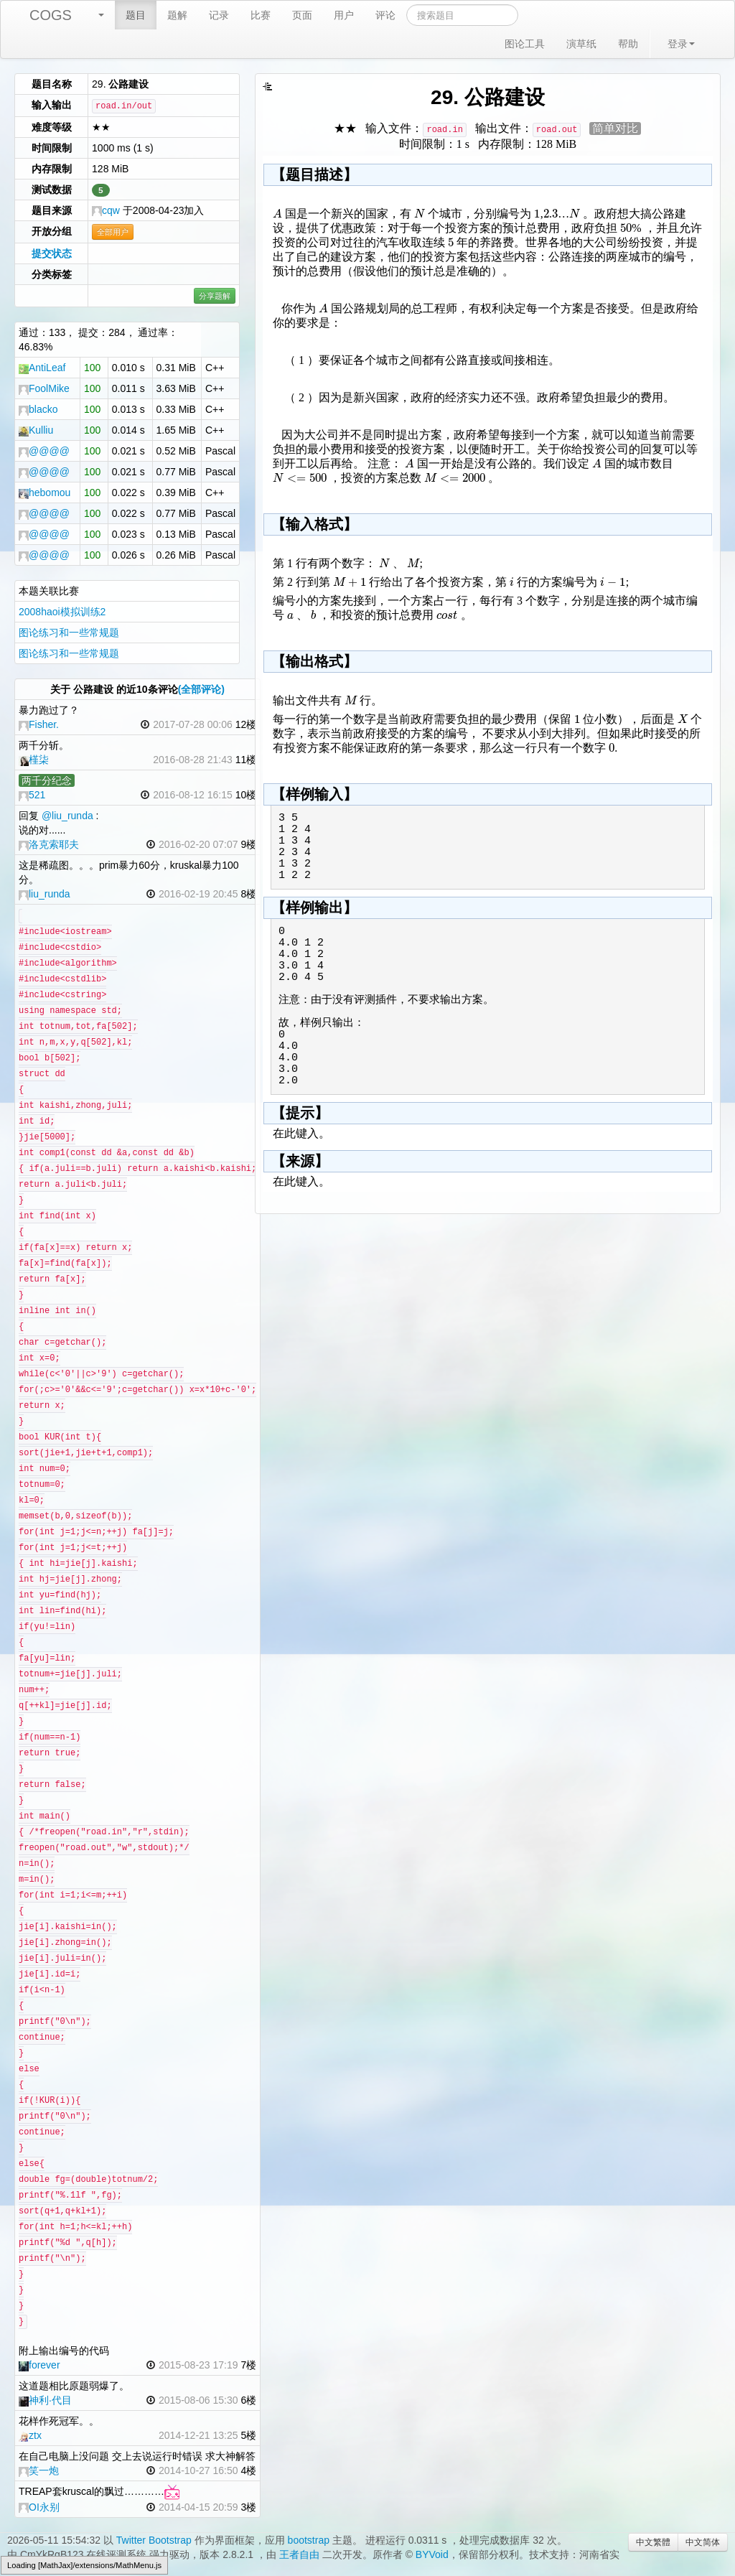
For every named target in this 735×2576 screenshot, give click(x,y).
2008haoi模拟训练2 (62, 611)
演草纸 (581, 44)
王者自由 (299, 2554)
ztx (30, 2435)
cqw (106, 210)
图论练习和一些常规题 (69, 632)
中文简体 (702, 2542)
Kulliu (36, 430)
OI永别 (39, 2507)
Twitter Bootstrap (154, 2540)
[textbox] (277, 213)
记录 (219, 15)
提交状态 (52, 253)
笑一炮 (39, 2470)
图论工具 (525, 44)
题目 (136, 15)
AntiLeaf (42, 367)
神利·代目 (45, 2400)
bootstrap (308, 2540)
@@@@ (44, 451)
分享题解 (214, 295)
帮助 (628, 44)
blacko (38, 409)
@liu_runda (67, 815)
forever (39, 2365)
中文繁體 (653, 2542)
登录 (681, 44)
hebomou (44, 492)
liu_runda (44, 894)
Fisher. (39, 724)
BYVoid (432, 2554)
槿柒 (34, 759)
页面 (302, 15)
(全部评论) (201, 689)
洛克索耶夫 (49, 844)
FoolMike (44, 388)
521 (32, 795)
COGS (50, 15)
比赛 (261, 15)
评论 (385, 15)
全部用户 (112, 232)
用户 (344, 15)
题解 (177, 15)
